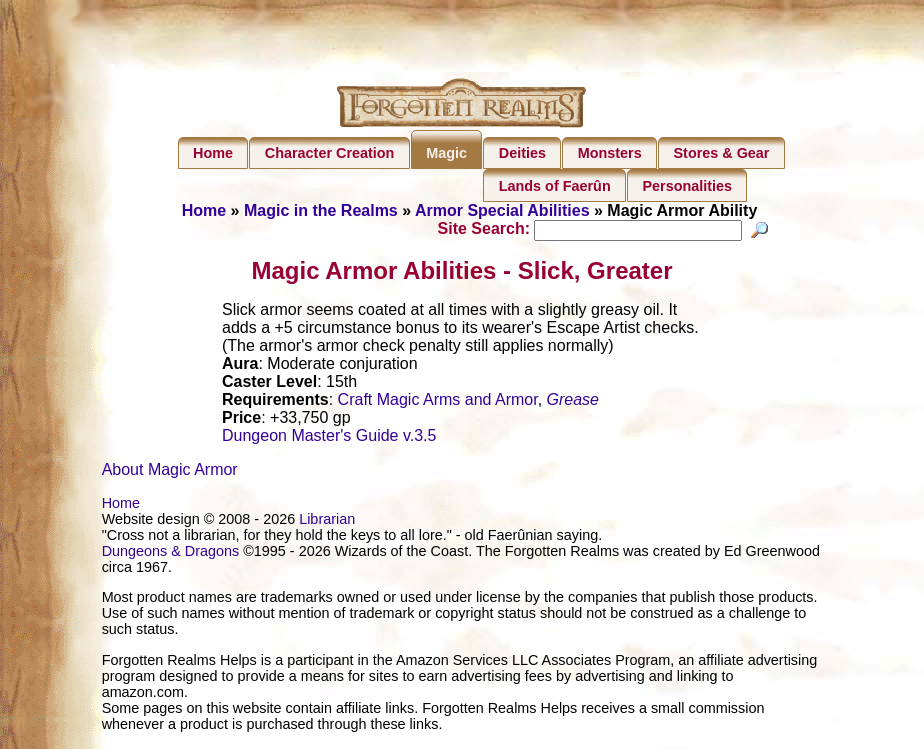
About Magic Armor (170, 472)
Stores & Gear (721, 153)
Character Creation (330, 153)
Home (213, 153)
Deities (522, 153)
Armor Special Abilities (502, 210)
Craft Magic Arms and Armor (438, 402)
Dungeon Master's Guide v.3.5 (329, 438)
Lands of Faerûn (555, 186)
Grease (573, 402)
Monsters (610, 153)
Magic (446, 153)
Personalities (687, 186)
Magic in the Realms (321, 210)
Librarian (327, 522)
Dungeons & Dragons (171, 554)
